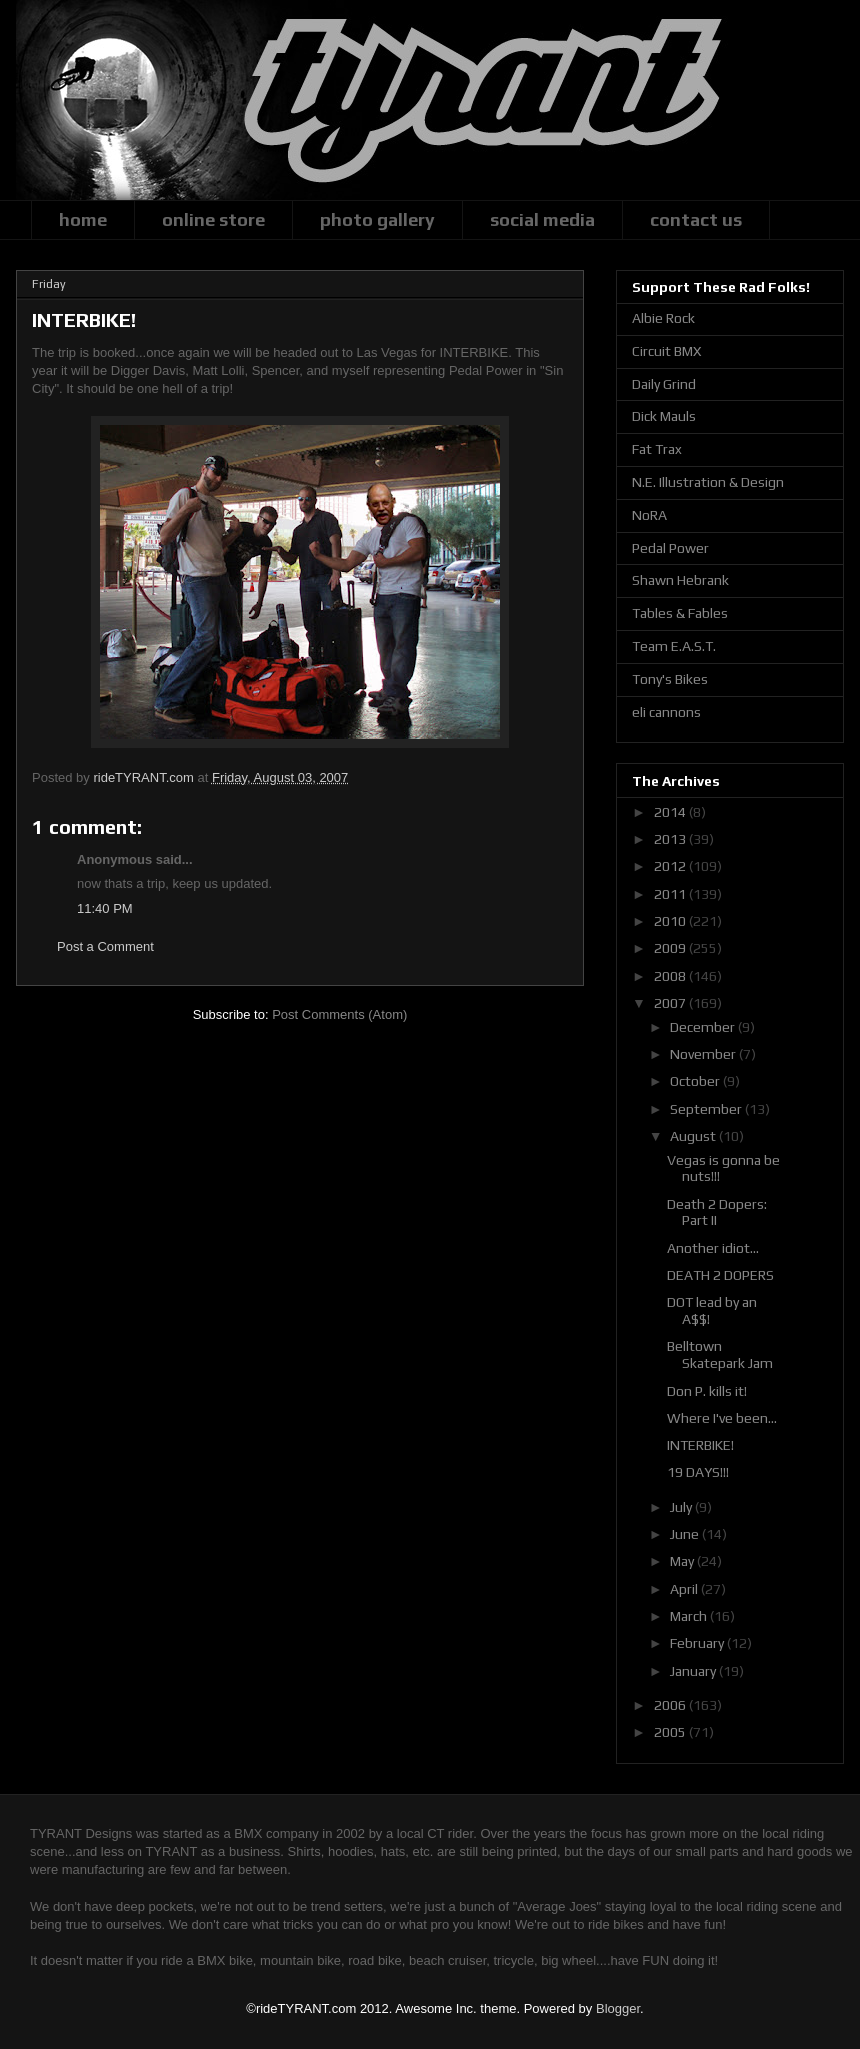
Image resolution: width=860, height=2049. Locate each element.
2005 (671, 1732)
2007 (671, 1003)
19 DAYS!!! (698, 1472)
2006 (671, 1705)
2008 (671, 976)
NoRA (649, 515)
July (682, 1507)
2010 (671, 921)
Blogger (618, 2008)
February (698, 1643)
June (686, 1534)
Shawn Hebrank (680, 580)
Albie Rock (663, 318)
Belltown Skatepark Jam (720, 1354)
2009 (671, 948)
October (696, 1081)
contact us (696, 219)
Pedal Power (670, 548)
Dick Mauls (664, 416)
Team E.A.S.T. (674, 646)
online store (213, 219)
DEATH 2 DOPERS (720, 1275)
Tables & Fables (680, 613)
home (83, 219)
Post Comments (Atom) (339, 1014)
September (707, 1109)
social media (542, 219)
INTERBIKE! (700, 1445)
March (690, 1616)
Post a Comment (105, 946)
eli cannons (666, 712)
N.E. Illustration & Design (708, 482)
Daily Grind (664, 384)
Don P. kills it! (707, 1391)
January (694, 1671)
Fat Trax (657, 449)
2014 (671, 812)
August (694, 1136)
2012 (671, 866)
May (683, 1561)
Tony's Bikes (670, 679)
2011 (671, 894)
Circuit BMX (666, 351)
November (704, 1054)
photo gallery (377, 219)
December (704, 1027)
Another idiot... (713, 1248)
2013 (671, 839)
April (685, 1589)
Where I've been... (722, 1418)
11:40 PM (105, 908)
